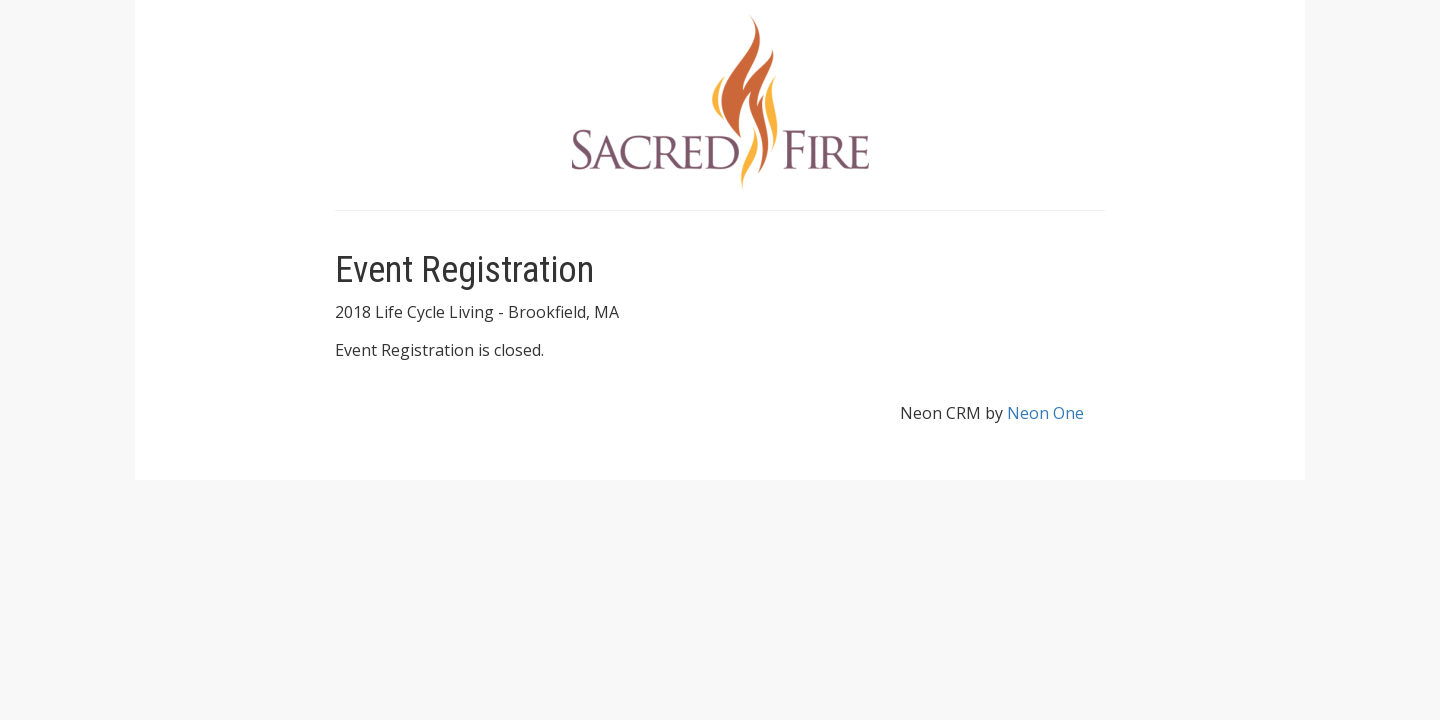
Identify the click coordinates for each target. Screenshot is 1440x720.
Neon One (1045, 413)
